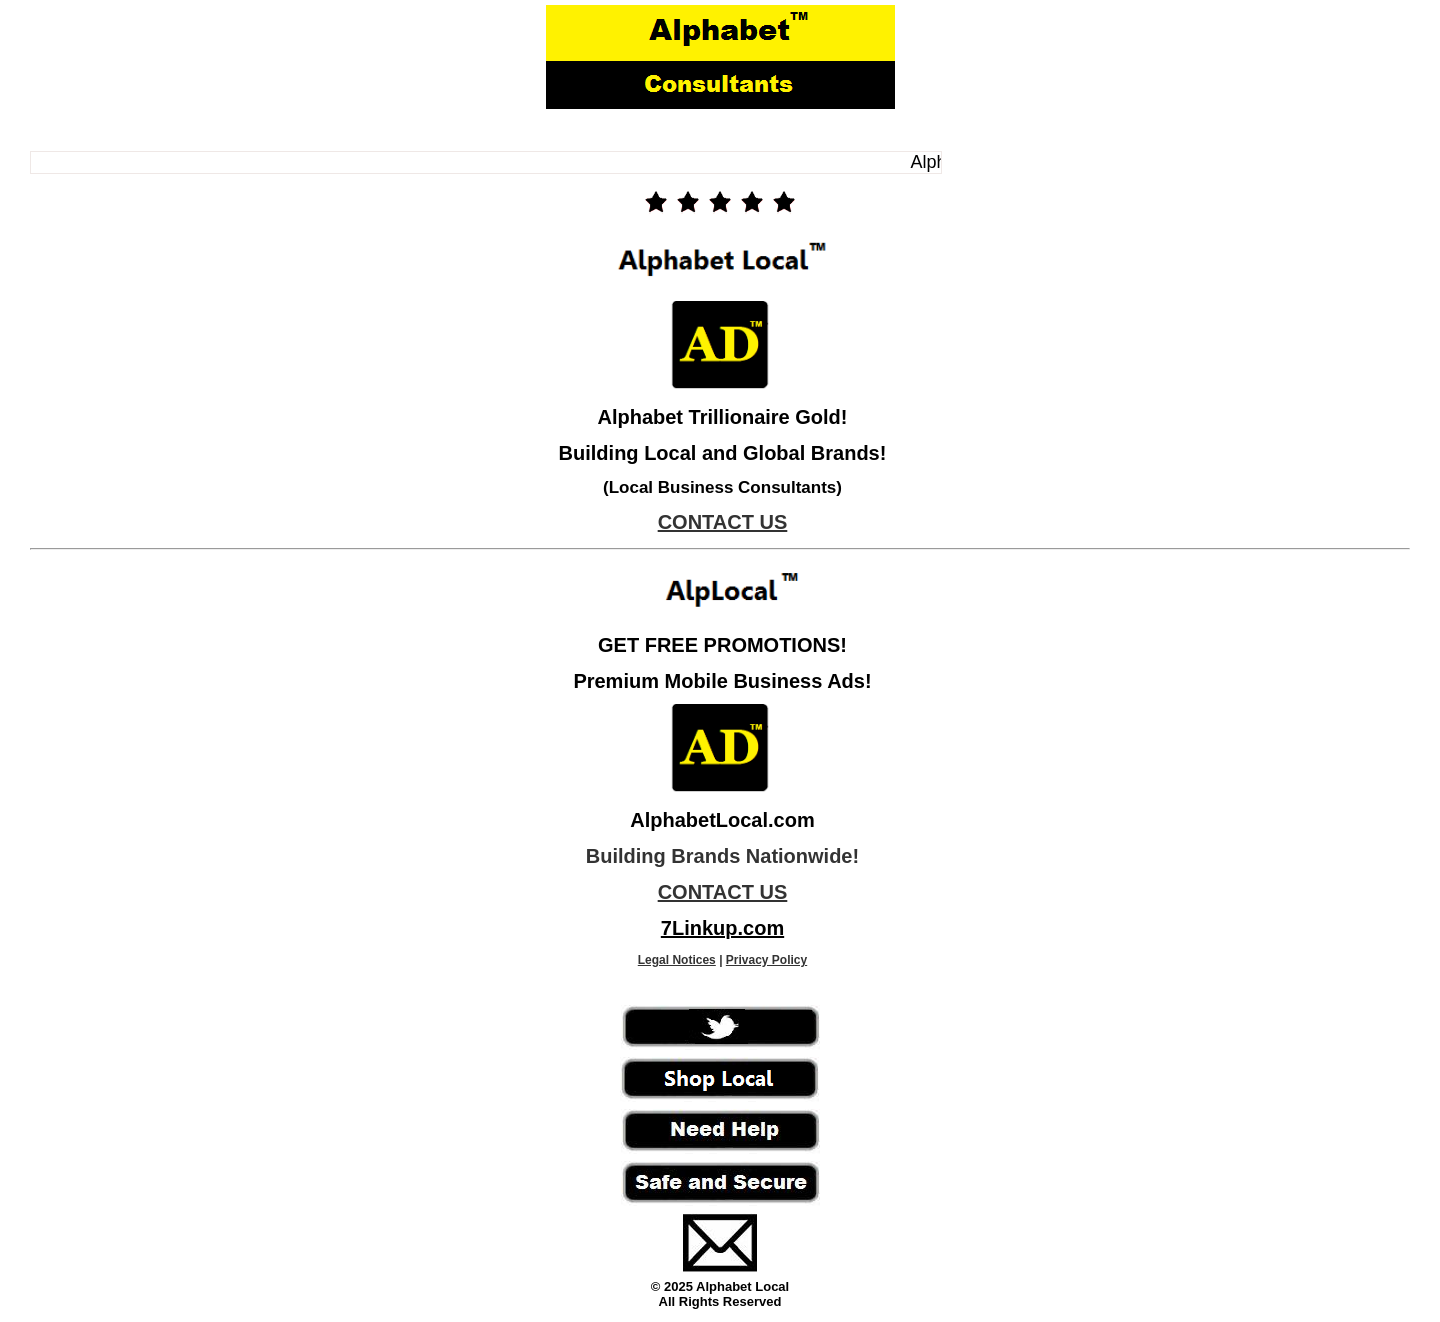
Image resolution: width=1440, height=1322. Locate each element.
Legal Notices (677, 960)
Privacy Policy (766, 960)
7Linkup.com (722, 928)
